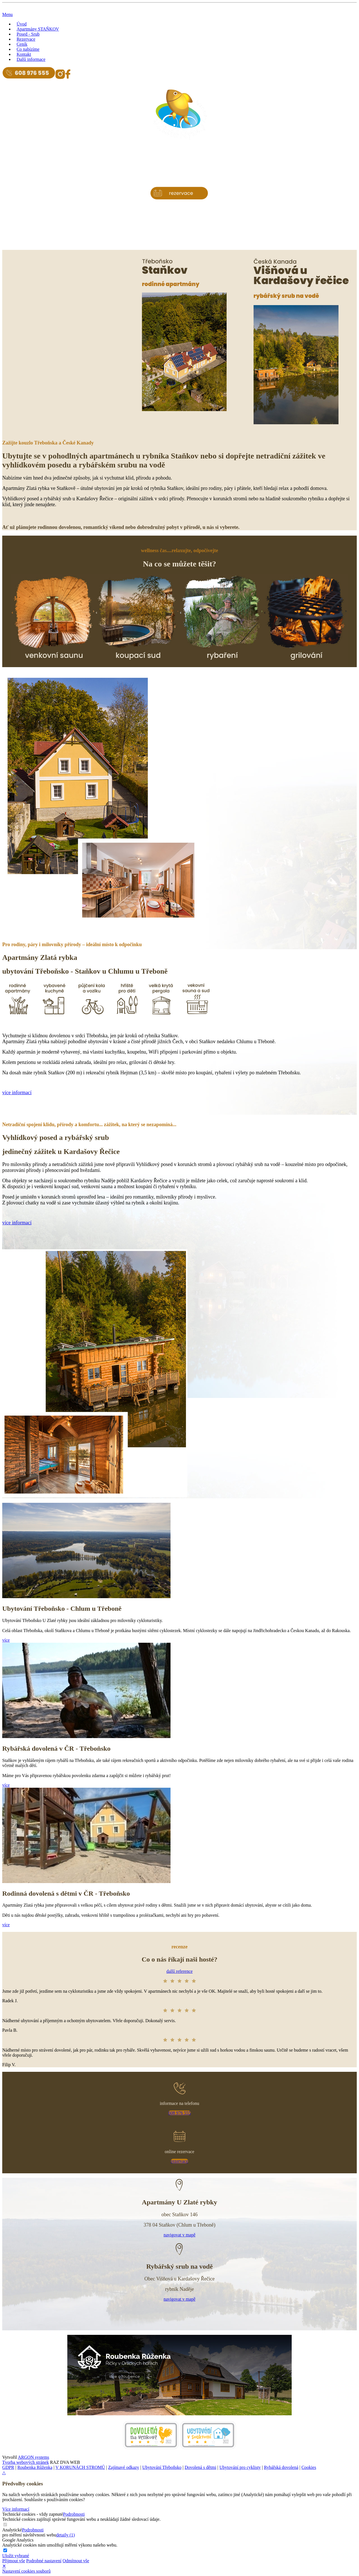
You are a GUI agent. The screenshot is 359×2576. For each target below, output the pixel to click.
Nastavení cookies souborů (26, 2571)
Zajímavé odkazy (123, 2467)
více (6, 1640)
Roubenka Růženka (34, 2467)
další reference (179, 1971)
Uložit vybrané (15, 2555)
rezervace (179, 2161)
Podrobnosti (74, 2514)
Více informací (15, 2509)
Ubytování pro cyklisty (240, 2467)
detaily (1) (65, 2535)
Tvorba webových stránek (25, 2462)
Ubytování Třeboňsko (161, 2467)
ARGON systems (33, 2457)
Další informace (31, 59)
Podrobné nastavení (43, 2560)
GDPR (8, 2467)
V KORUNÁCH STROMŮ (80, 2467)
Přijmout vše (13, 2560)
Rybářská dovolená (281, 2467)
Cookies (309, 2467)
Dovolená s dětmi (200, 2467)
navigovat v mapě (179, 2234)
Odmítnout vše (76, 2560)
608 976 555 (179, 2112)
